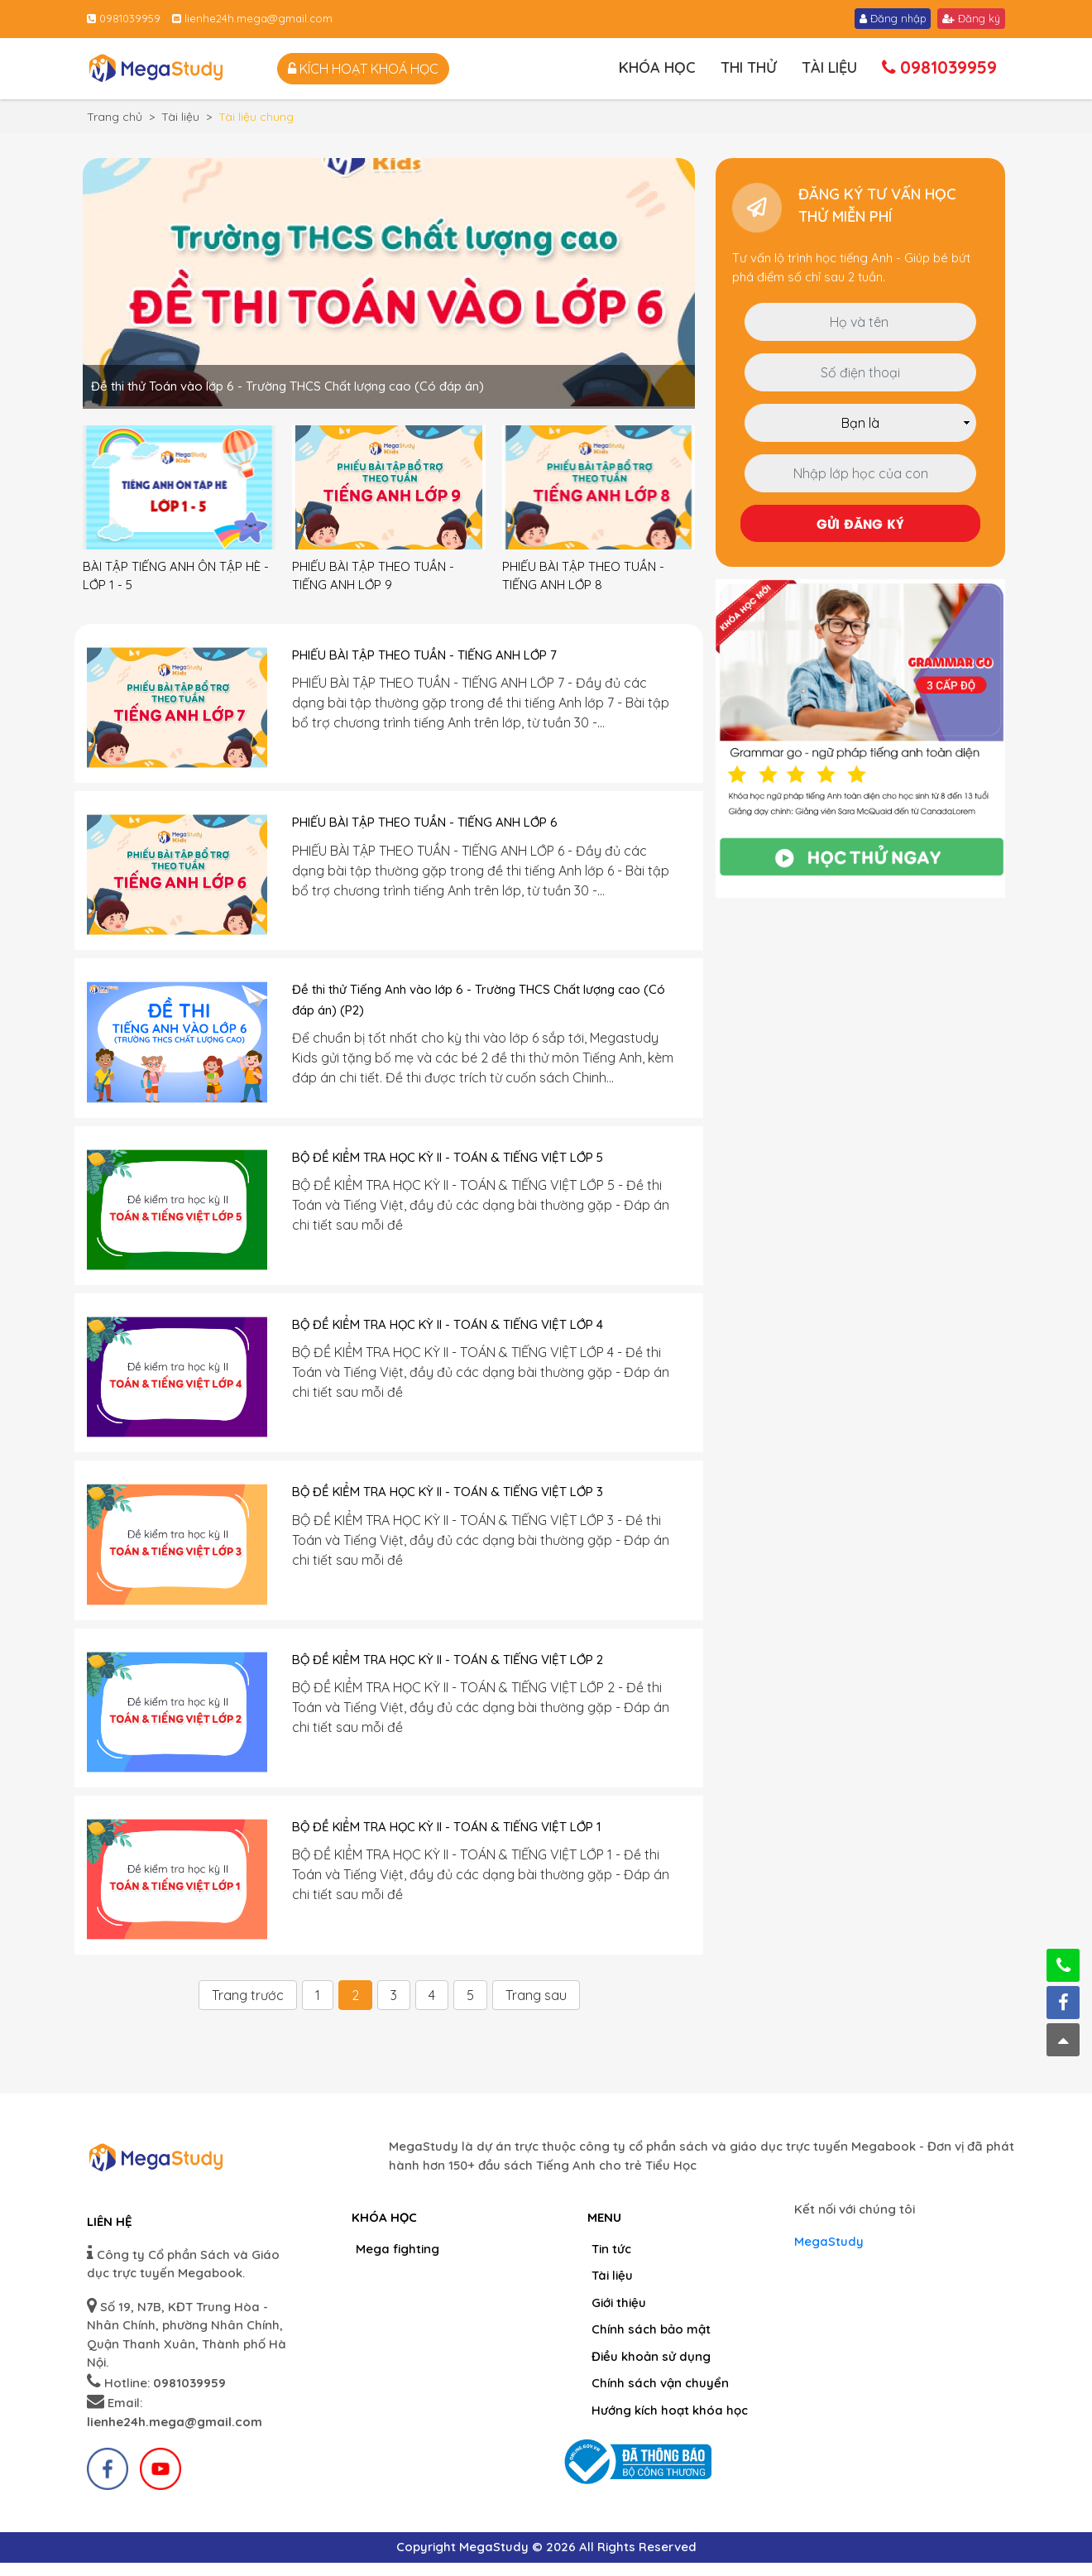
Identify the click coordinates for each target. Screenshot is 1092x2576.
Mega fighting (397, 2249)
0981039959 (123, 18)
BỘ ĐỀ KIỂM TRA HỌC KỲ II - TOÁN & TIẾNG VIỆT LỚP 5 (447, 1157)
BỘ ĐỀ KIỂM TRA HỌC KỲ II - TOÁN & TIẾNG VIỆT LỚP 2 (447, 1659)
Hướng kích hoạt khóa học (670, 2410)
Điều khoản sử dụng (651, 2356)
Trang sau (536, 1995)
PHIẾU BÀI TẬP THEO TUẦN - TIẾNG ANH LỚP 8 (583, 576)
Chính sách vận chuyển (660, 2383)
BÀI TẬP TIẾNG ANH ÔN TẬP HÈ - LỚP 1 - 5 (176, 576)
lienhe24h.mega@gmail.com (252, 18)
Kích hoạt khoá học (363, 68)
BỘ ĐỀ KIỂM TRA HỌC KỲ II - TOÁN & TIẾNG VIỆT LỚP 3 (447, 1491)
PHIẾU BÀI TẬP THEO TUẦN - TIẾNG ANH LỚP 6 (425, 822)
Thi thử (749, 67)
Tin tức (611, 2249)
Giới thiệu (619, 2302)
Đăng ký (971, 18)
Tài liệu (829, 67)
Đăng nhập (893, 18)
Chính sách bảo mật (651, 2329)
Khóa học (657, 67)
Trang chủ (114, 116)
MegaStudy (829, 2241)
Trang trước (248, 1995)
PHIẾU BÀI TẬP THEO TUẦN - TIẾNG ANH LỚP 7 (424, 655)
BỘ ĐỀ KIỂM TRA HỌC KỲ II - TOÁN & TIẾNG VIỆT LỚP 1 (446, 1827)
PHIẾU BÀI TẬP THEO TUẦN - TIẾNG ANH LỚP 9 (373, 576)
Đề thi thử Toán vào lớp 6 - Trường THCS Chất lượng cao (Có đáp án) (287, 386)
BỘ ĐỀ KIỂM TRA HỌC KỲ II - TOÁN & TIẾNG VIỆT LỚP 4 (447, 1324)
